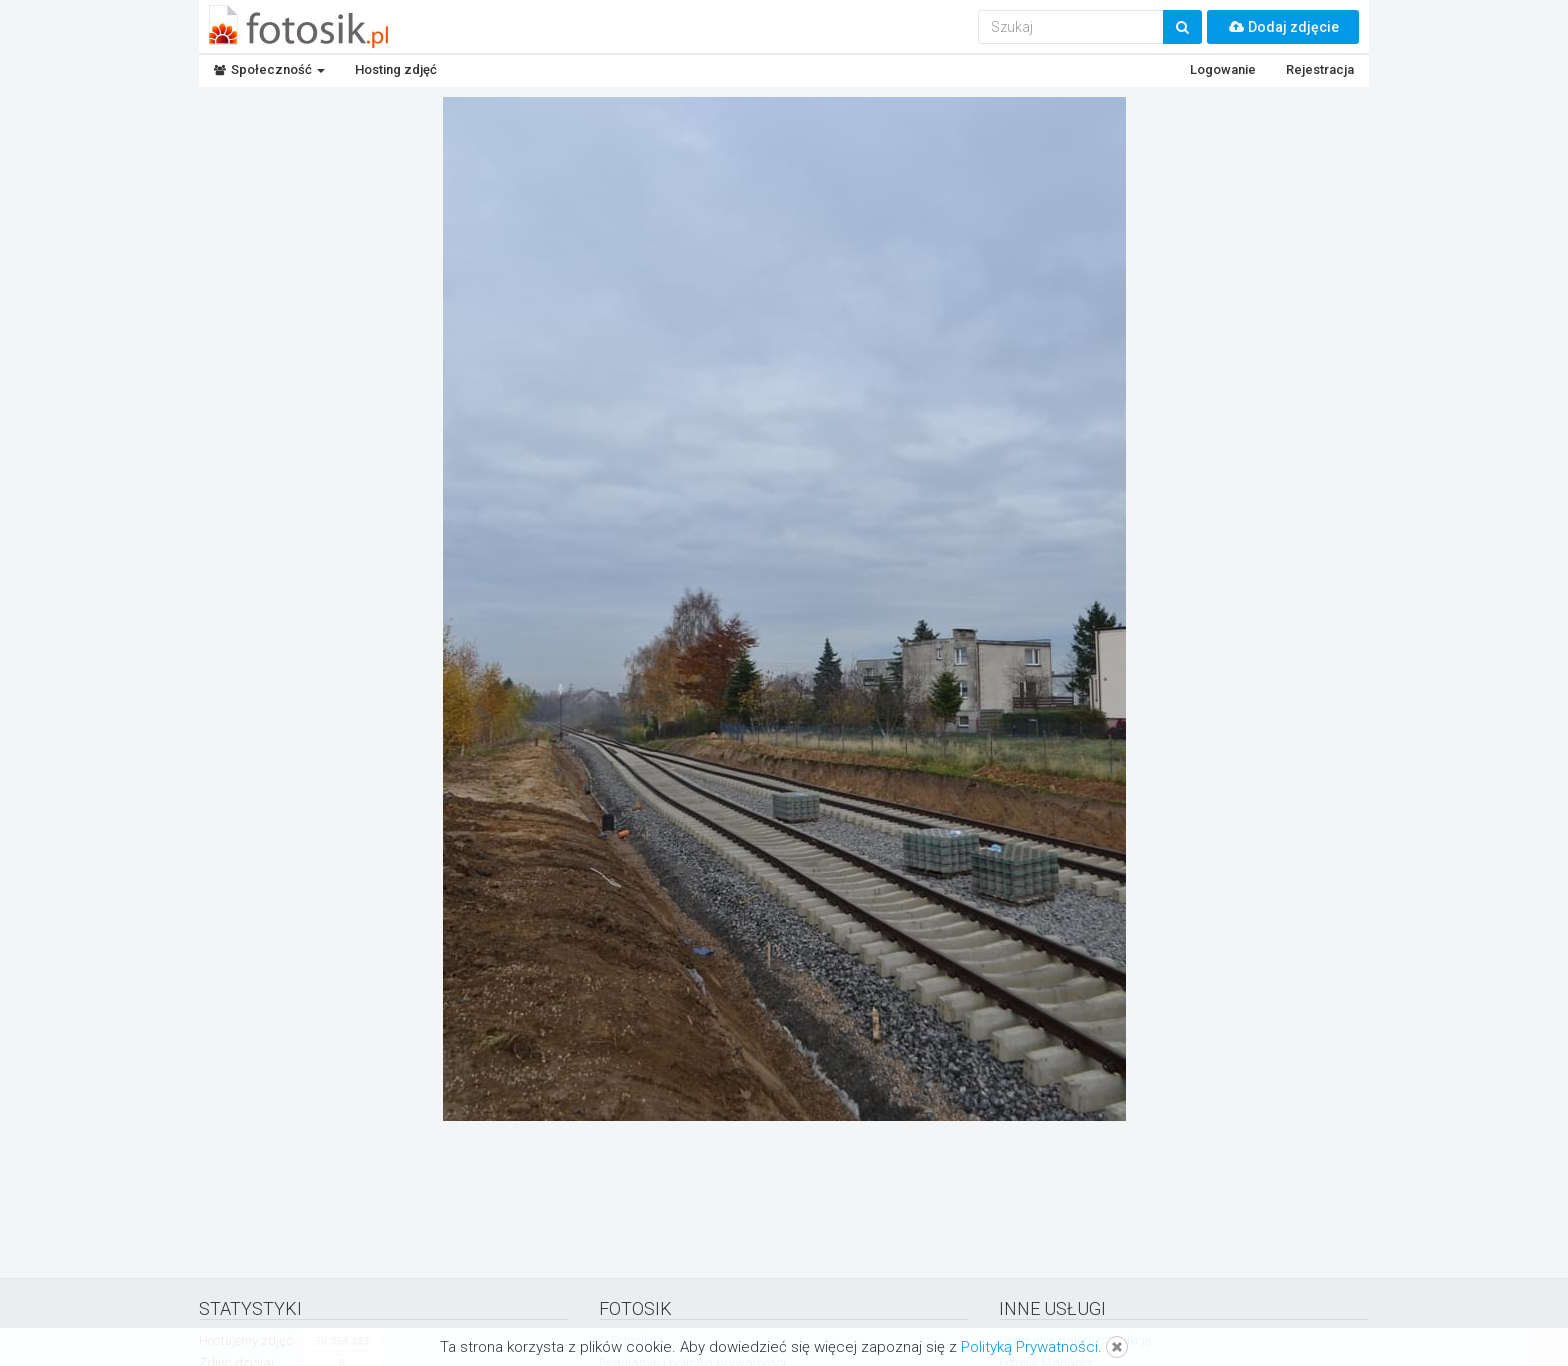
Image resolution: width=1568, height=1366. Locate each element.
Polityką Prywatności (1029, 1347)
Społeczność (269, 69)
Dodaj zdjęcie (1283, 27)
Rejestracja (1320, 69)
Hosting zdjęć (396, 69)
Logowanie (1223, 69)
